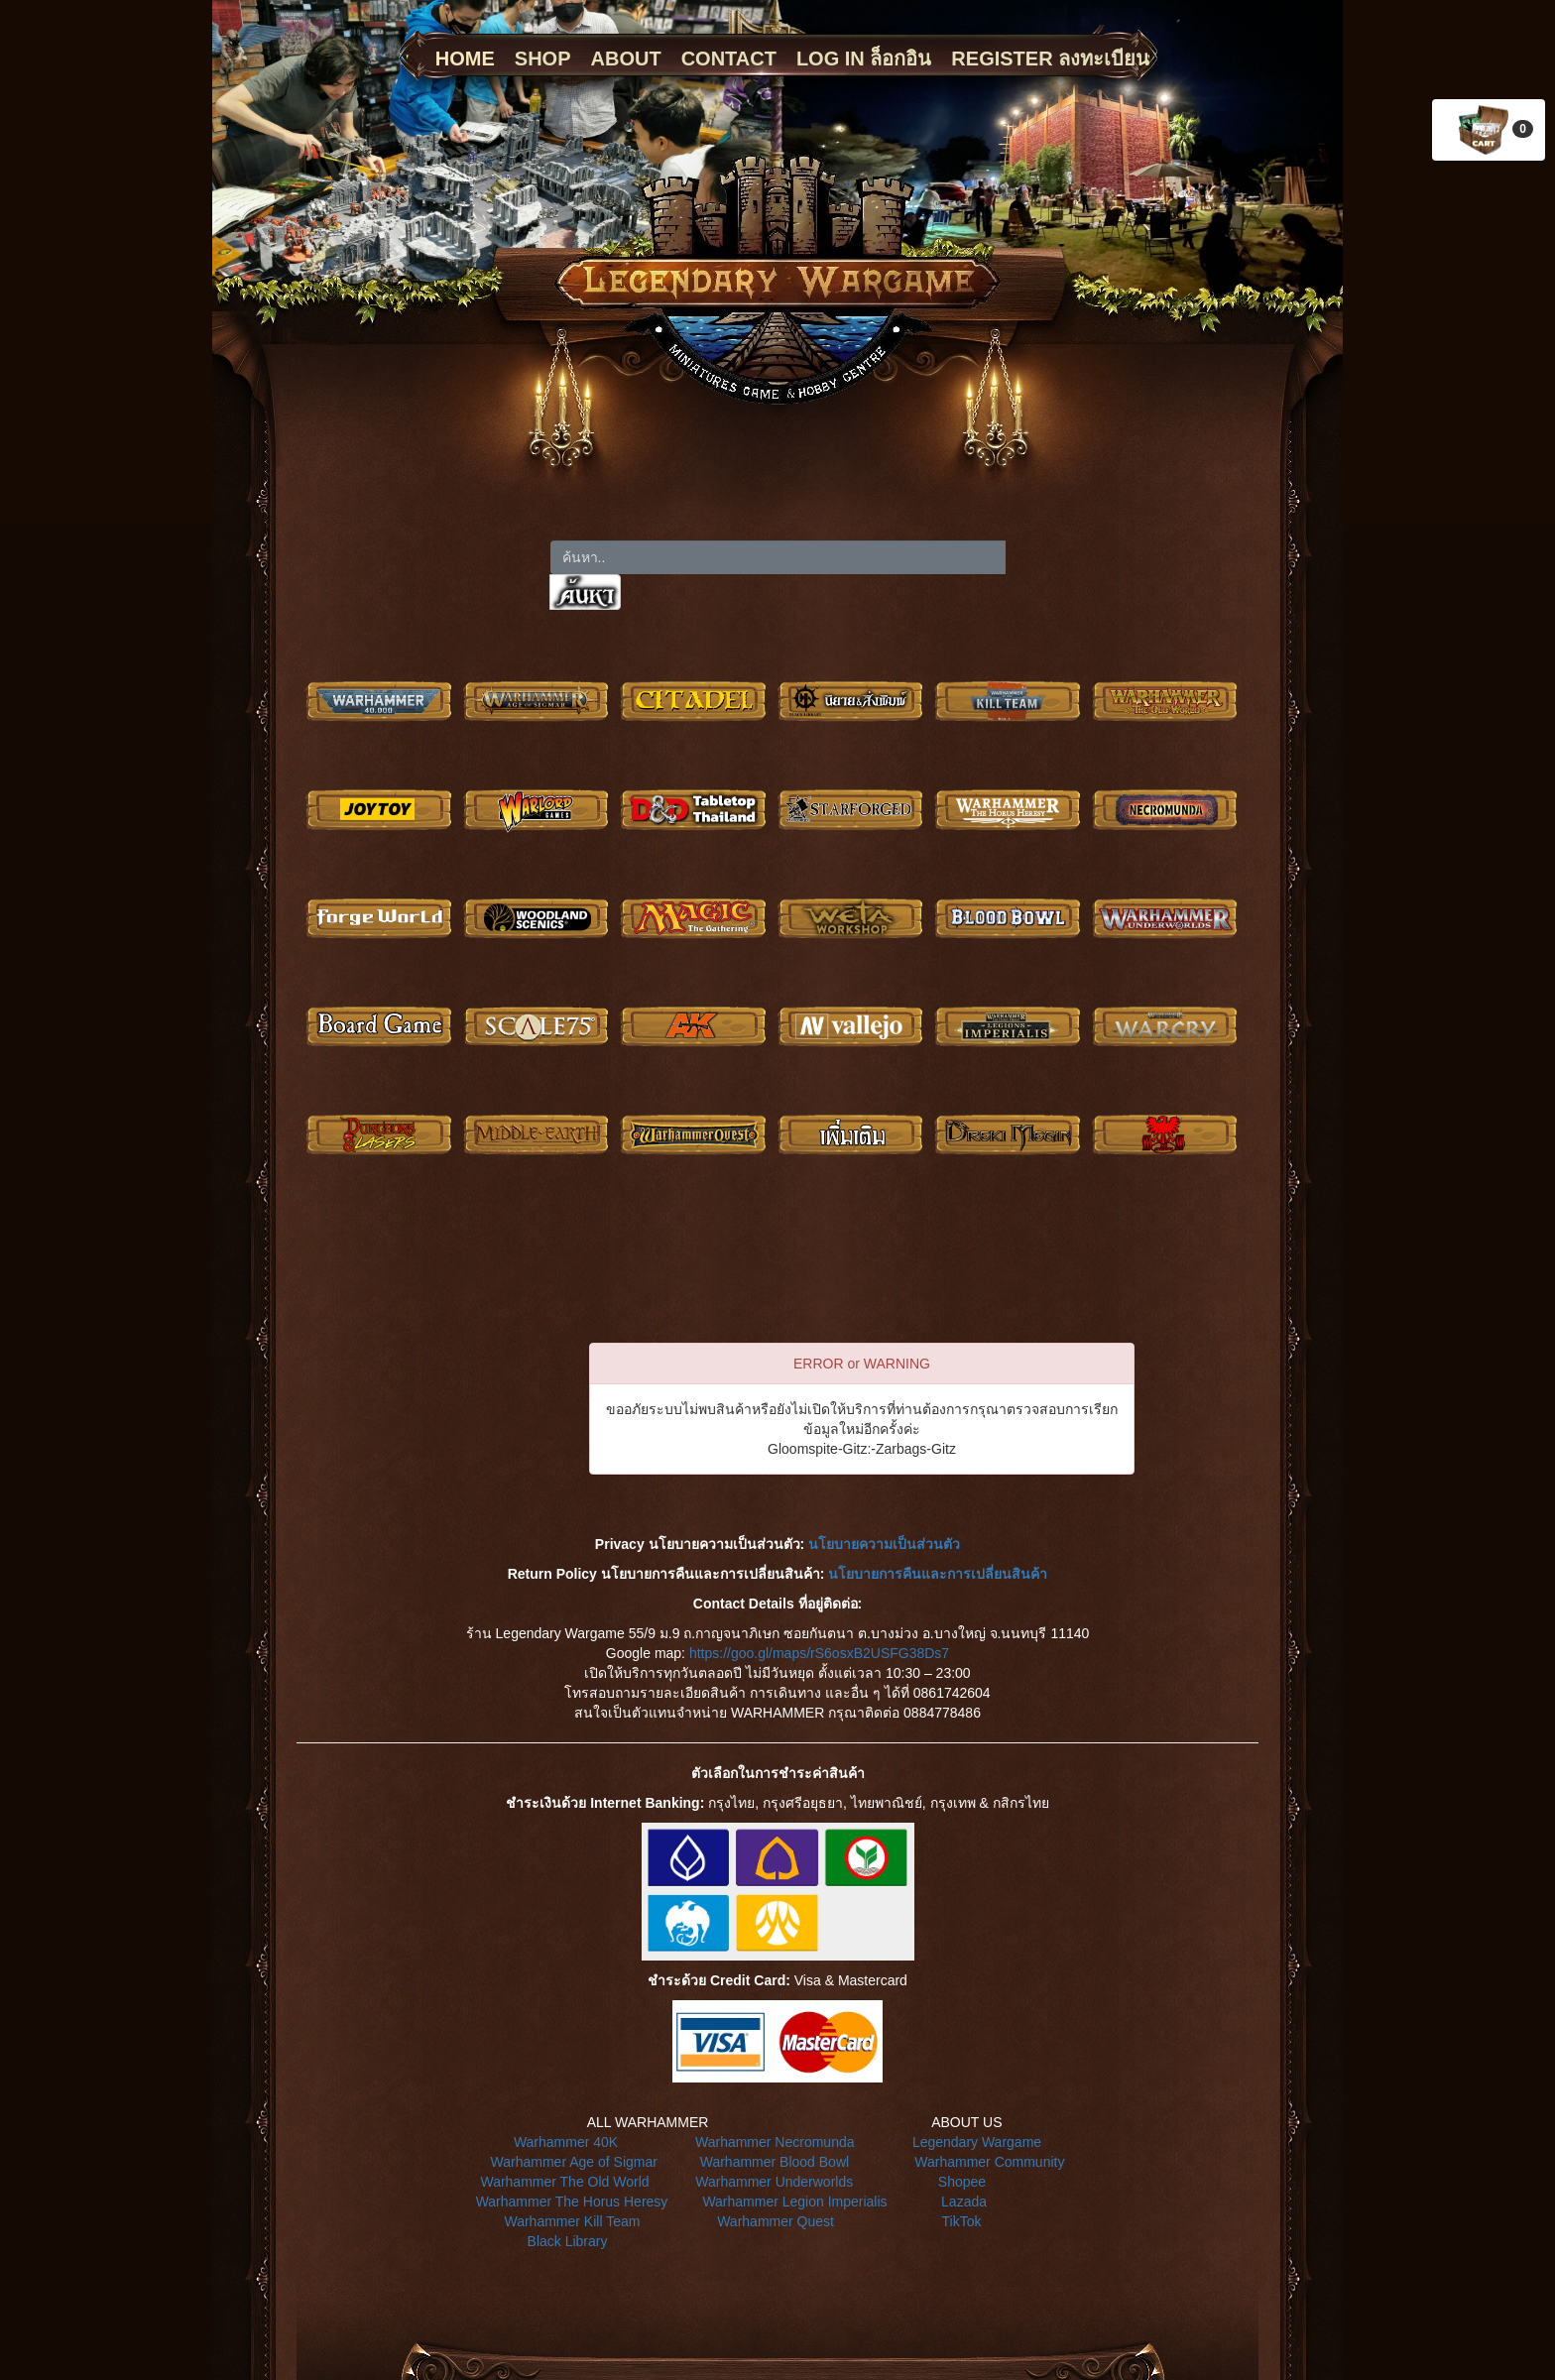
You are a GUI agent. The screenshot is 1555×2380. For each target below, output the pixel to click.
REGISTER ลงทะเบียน (1050, 58)
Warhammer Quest (775, 2221)
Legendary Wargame (976, 2142)
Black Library (568, 2241)
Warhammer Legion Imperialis (794, 2201)
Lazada (964, 2201)
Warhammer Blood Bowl (774, 2162)
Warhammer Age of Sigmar (574, 2162)
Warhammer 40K (566, 2142)
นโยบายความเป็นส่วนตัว (884, 1544)
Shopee (962, 2182)
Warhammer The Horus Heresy (572, 2201)
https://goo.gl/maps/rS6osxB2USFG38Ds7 (819, 1653)
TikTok (962, 2221)
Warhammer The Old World (564, 2182)
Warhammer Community (989, 2162)
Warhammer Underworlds (774, 2182)
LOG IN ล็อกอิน (863, 58)
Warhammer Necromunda (775, 2142)
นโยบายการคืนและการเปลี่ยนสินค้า (937, 1574)
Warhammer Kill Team (572, 2221)
